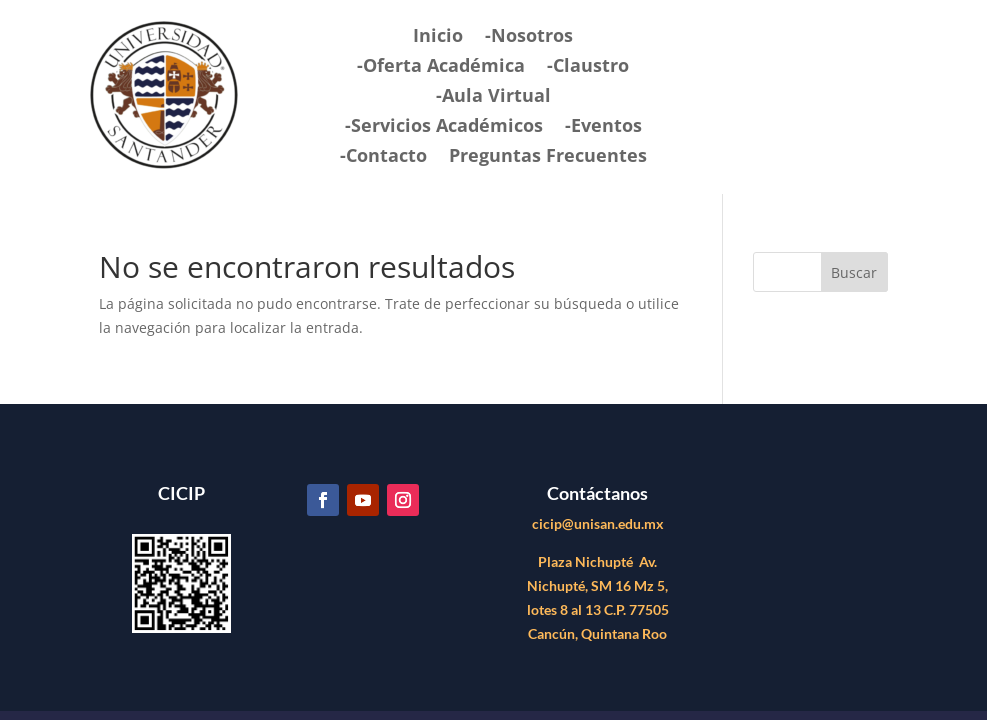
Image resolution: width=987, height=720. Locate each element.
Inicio (438, 37)
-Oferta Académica (441, 67)
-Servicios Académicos (444, 127)
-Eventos (603, 127)
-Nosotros (529, 37)
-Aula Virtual (493, 97)
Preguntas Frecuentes (548, 157)
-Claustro (588, 67)
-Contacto (383, 157)
